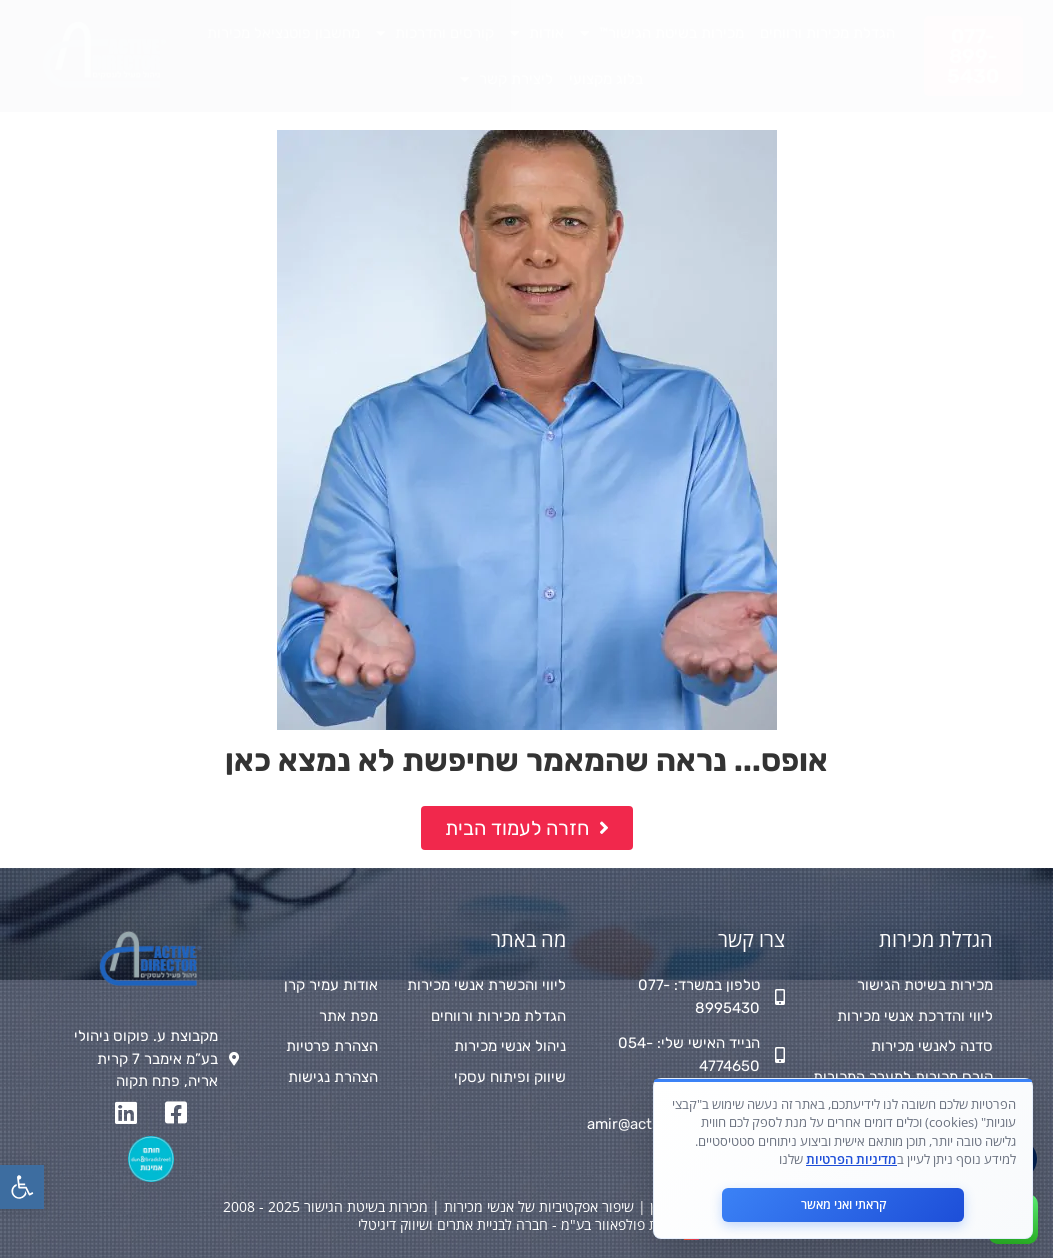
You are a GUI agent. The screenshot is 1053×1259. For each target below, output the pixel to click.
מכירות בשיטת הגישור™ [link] (662, 33)
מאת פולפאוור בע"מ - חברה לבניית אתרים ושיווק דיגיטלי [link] (516, 1224)
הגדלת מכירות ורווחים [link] (827, 33)
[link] (22, 1187)
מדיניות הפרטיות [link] (851, 1159)
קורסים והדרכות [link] (435, 33)
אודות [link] (537, 33)
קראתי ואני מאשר (843, 1204)
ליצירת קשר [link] (506, 79)
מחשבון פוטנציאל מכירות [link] (283, 33)
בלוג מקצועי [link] (606, 79)
